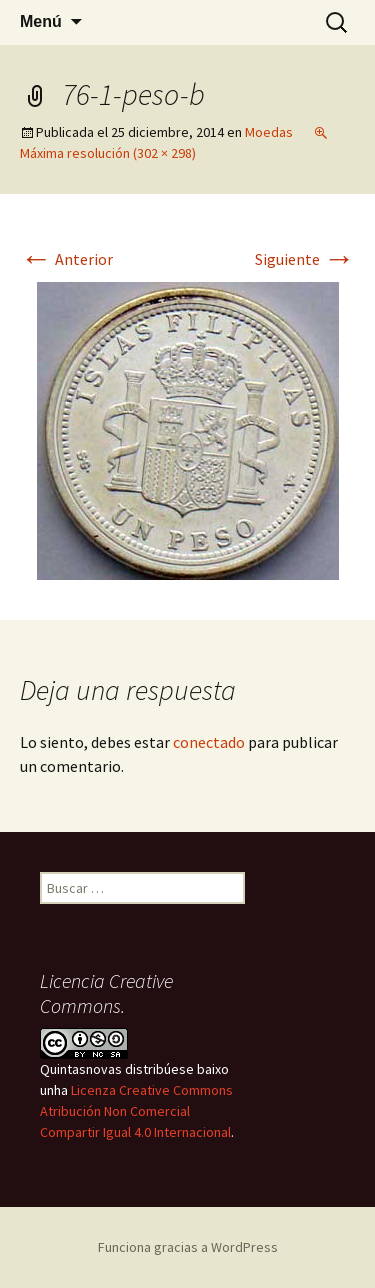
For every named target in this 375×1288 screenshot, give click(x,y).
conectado (209, 742)
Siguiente (305, 259)
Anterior (66, 259)
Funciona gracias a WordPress (188, 1247)
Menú (41, 21)
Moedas (269, 132)
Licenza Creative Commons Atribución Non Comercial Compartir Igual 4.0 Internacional (136, 1111)
